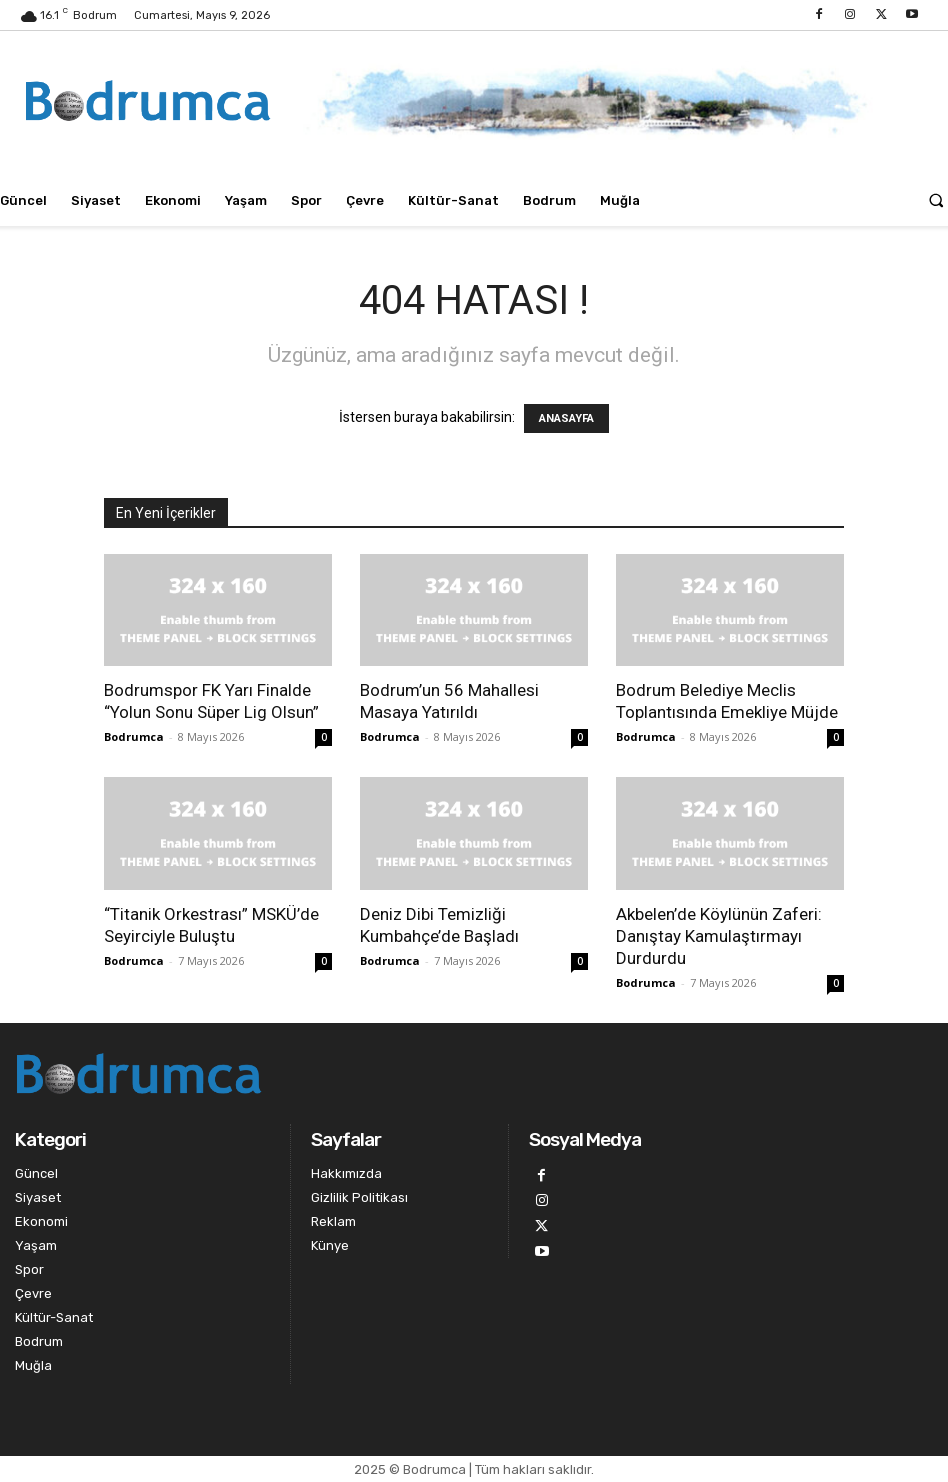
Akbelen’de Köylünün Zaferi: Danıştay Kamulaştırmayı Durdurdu (719, 936)
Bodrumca (134, 736)
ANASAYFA (566, 418)
